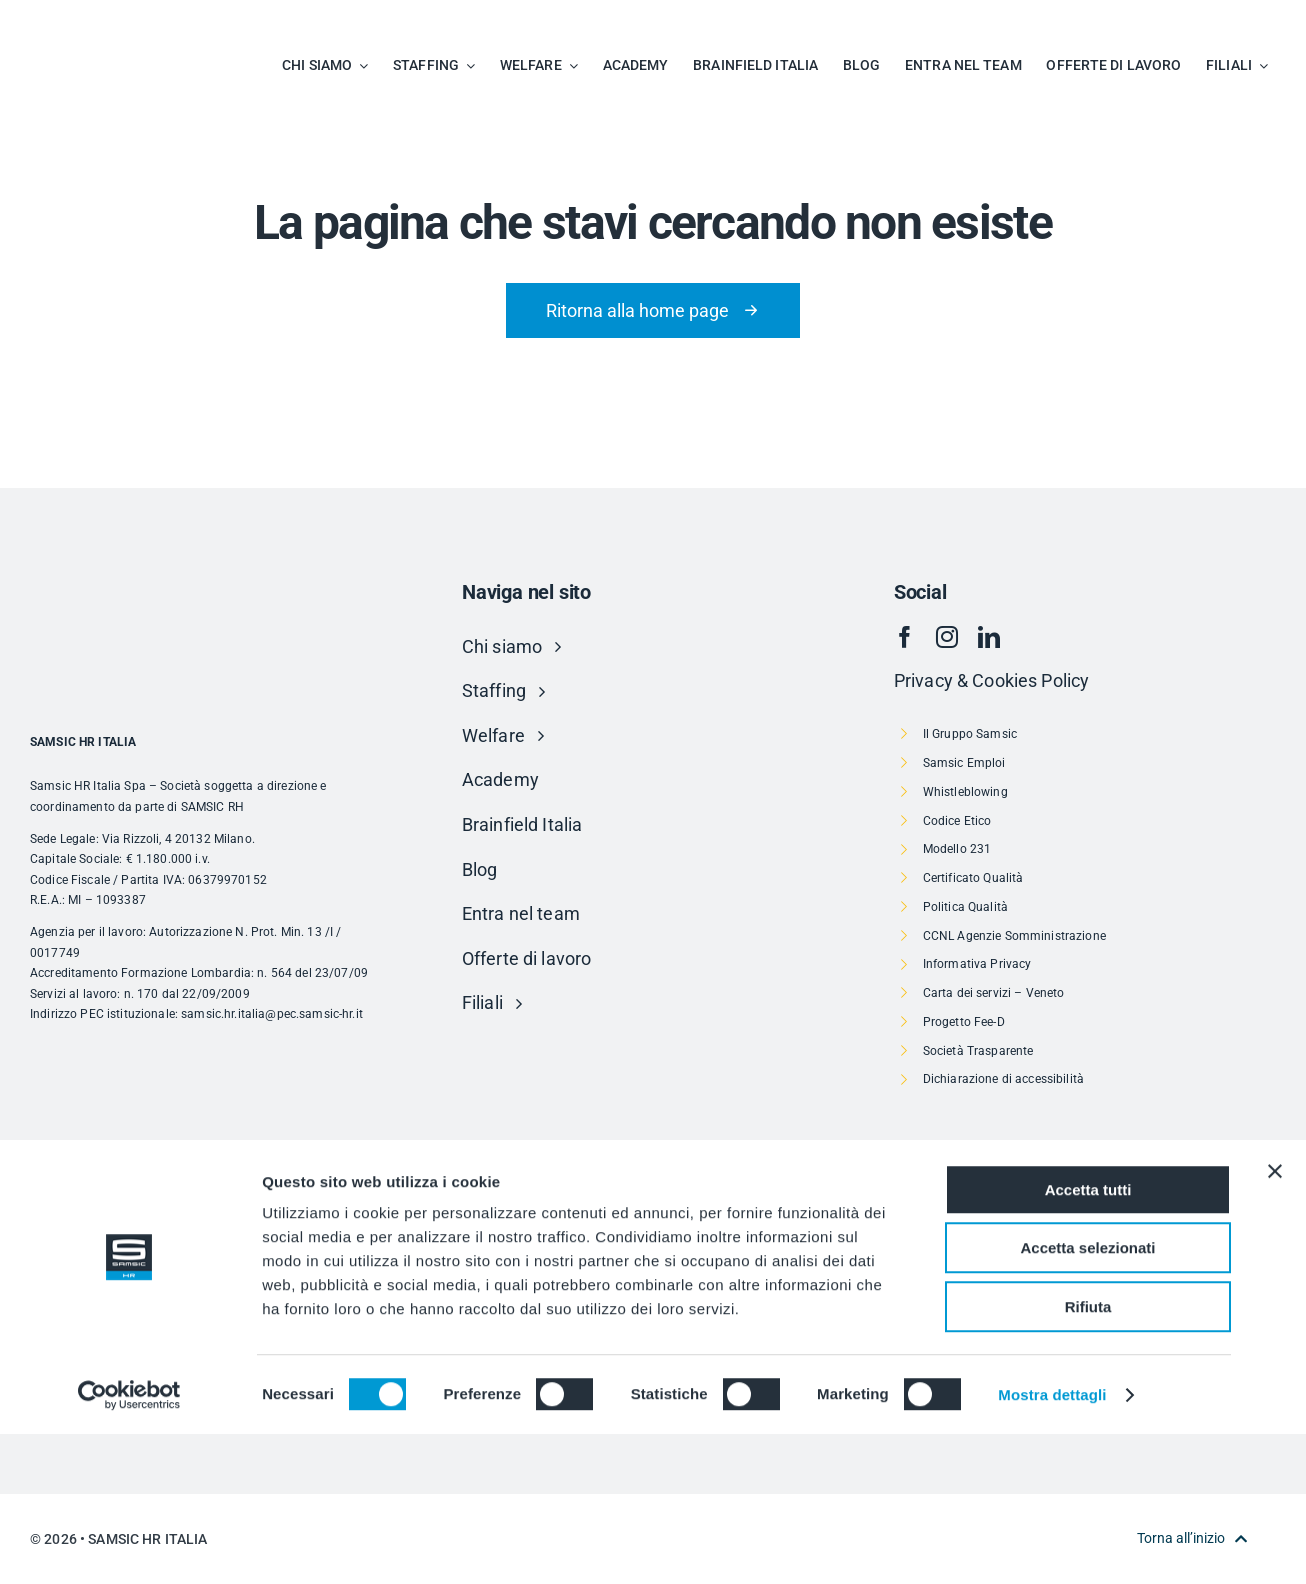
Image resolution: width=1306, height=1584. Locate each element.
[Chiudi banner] (1275, 1321)
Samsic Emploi (964, 763)
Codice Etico (957, 821)
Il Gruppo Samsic (970, 734)
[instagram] (947, 637)
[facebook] (905, 637)
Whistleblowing (965, 792)
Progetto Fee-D (964, 1022)
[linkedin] (989, 637)
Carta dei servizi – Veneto (994, 993)
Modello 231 (957, 849)
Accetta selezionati (1087, 1398)
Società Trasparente (978, 1051)
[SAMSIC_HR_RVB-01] (85, 20)
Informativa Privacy (977, 964)
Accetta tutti (1088, 1339)
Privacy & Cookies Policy (991, 680)
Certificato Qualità (973, 878)
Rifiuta (1088, 1456)
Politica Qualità (965, 907)
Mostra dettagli (1052, 1544)
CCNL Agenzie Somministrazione (1014, 936)
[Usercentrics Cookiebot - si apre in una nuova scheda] (129, 1545)
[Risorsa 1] (653, 1209)
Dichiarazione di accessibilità (1003, 1079)
